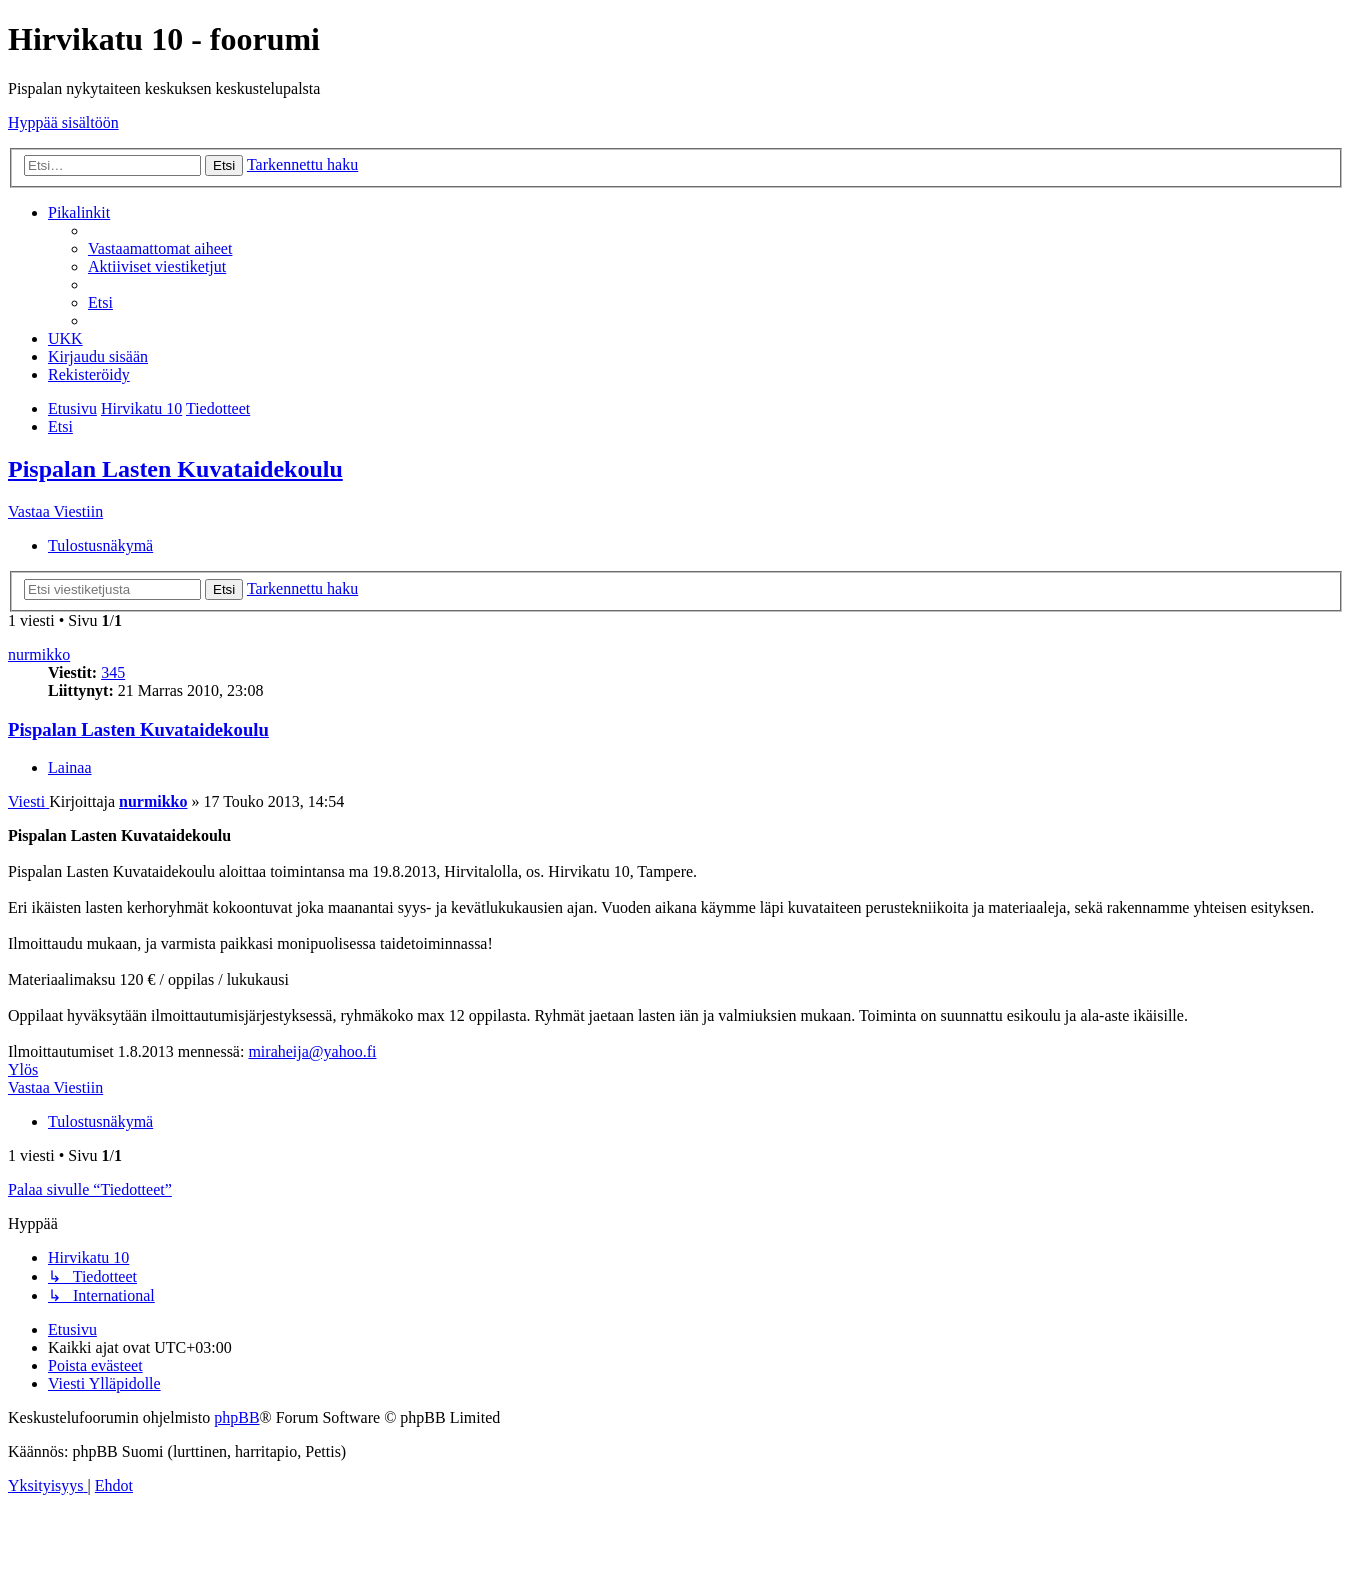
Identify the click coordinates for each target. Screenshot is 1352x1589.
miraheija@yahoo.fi (312, 1051)
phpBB (236, 1417)
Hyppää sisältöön (63, 122)
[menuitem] (160, 248)
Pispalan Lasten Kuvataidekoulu (175, 469)
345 (113, 672)
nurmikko (39, 654)
